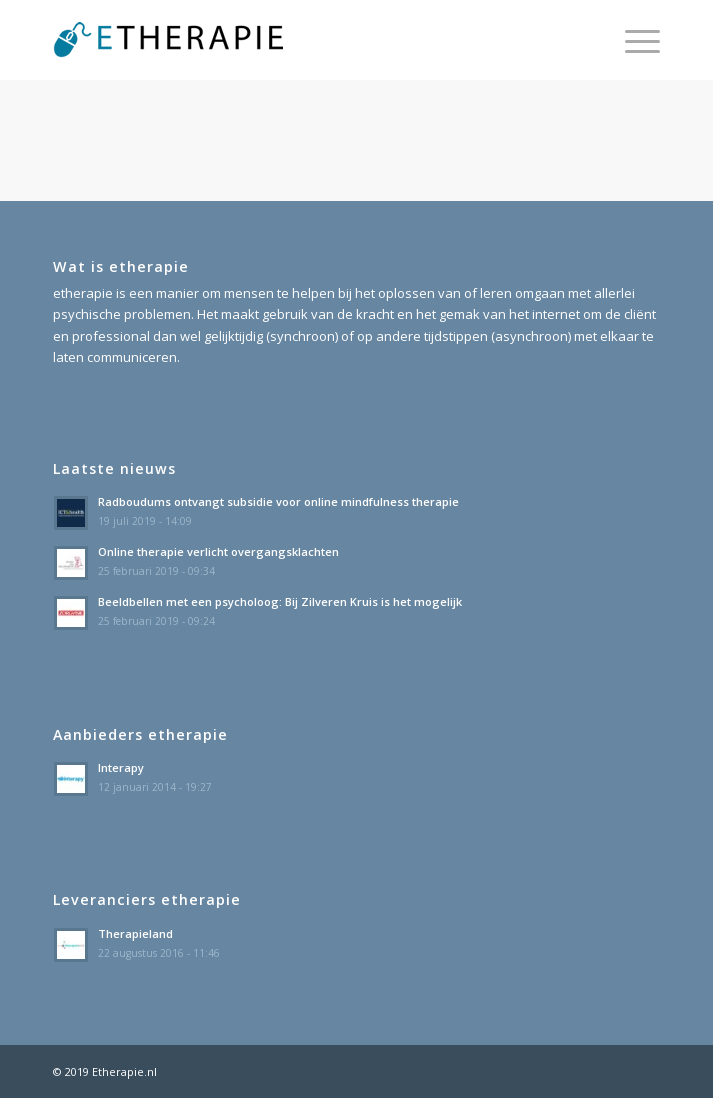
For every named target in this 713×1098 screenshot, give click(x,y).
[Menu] (632, 40)
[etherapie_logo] (295, 40)
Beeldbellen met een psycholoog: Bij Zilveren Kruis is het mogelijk (280, 601)
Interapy (121, 767)
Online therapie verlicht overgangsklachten (218, 551)
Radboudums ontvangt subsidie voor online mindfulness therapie (278, 501)
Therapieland (135, 933)
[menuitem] (632, 40)
